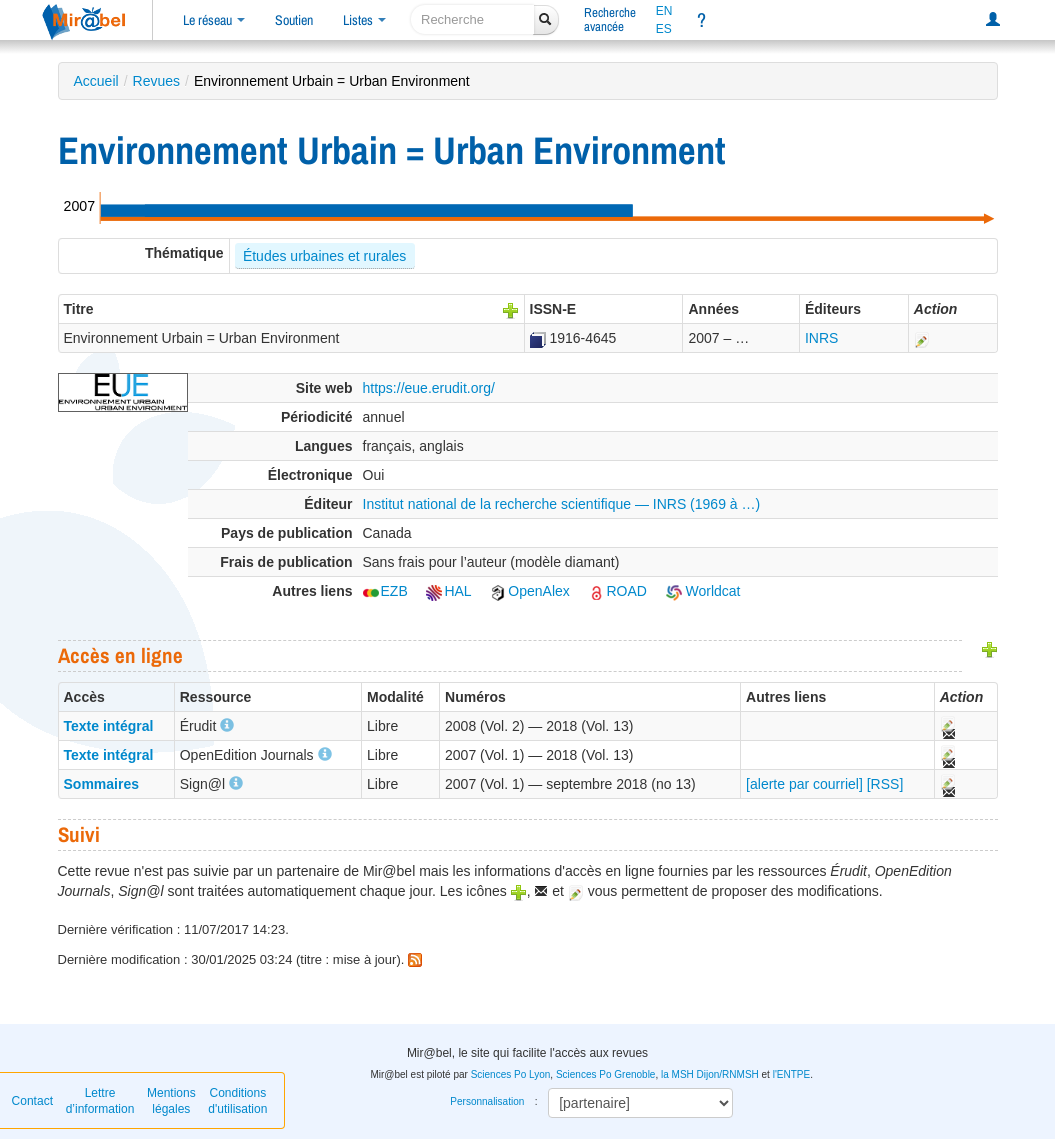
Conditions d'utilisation (237, 1101)
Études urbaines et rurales (324, 256)
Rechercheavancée (610, 19)
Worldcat (703, 591)
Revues (156, 81)
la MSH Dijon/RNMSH (710, 1074)
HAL (448, 591)
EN (664, 11)
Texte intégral (109, 726)
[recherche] (472, 19)
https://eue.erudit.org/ (429, 388)
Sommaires (101, 784)
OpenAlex (529, 591)
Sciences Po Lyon (511, 1074)
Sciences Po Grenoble (606, 1074)
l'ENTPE (791, 1074)
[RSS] (885, 784)
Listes (364, 20)
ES (664, 29)
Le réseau (214, 20)
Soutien (294, 20)
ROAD (617, 591)
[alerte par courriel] (804, 784)
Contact (32, 1101)
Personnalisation (487, 1101)
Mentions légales (171, 1101)
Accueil (96, 81)
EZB (385, 591)
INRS (821, 338)
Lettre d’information (100, 1101)
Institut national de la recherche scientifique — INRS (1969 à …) (562, 504)
